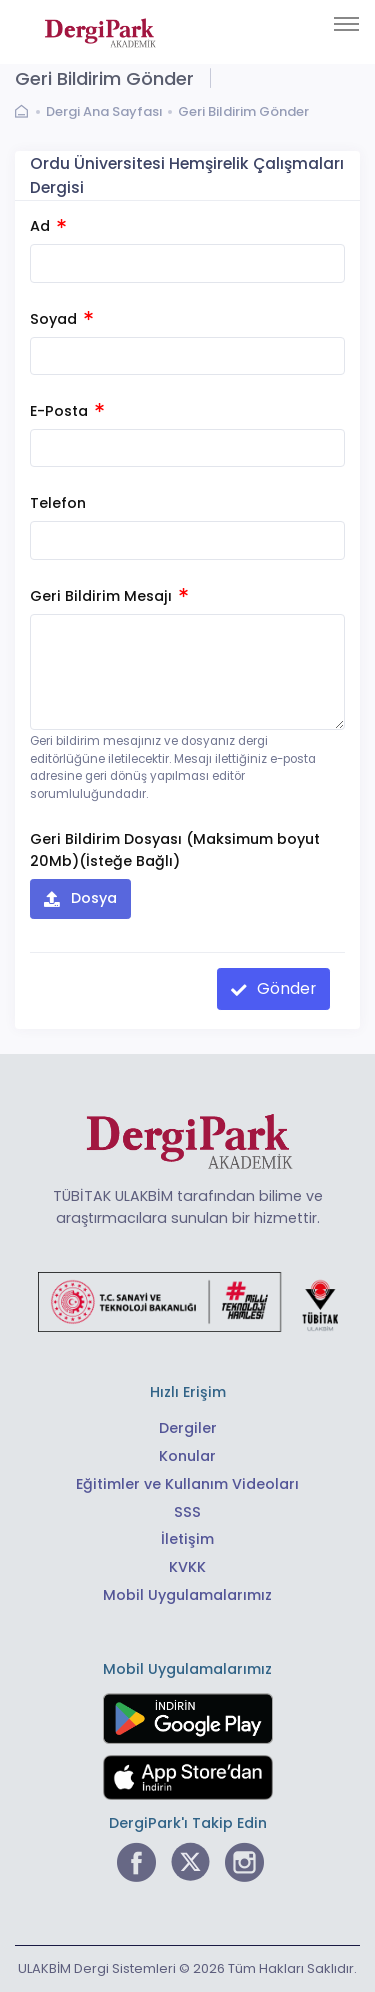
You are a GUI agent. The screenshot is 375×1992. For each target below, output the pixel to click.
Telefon (58, 503)
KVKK (187, 1567)
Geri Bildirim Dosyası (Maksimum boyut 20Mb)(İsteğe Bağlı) (175, 849)
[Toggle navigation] (346, 24)
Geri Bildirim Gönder (243, 111)
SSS (187, 1512)
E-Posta (67, 411)
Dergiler (188, 1428)
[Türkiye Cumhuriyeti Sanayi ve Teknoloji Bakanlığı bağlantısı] (188, 1301)
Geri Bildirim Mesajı (109, 596)
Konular (187, 1456)
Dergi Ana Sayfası (104, 111)
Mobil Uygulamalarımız (187, 1595)
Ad (48, 226)
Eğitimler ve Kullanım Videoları (187, 1484)
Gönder (284, 988)
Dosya (92, 898)
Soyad (61, 319)
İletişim (187, 1539)
